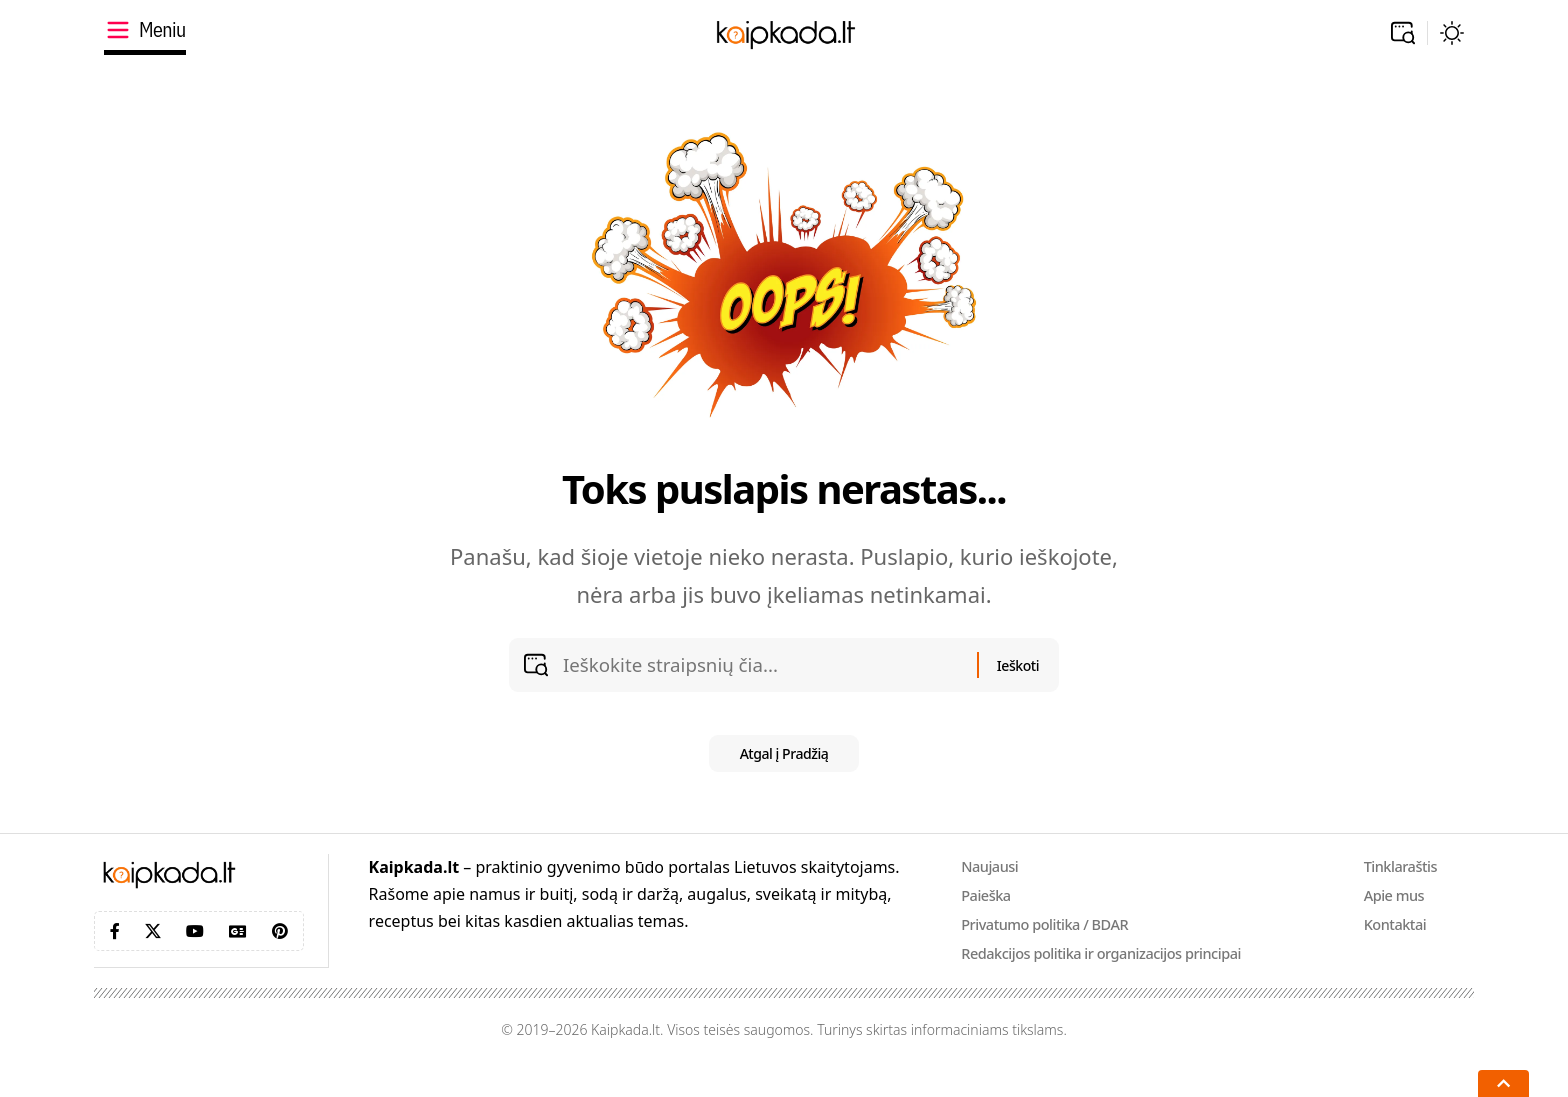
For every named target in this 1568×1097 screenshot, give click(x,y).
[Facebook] (115, 955)
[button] (1403, 33)
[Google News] (238, 955)
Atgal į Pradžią (784, 776)
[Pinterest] (280, 955)
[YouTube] (195, 955)
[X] (153, 955)
